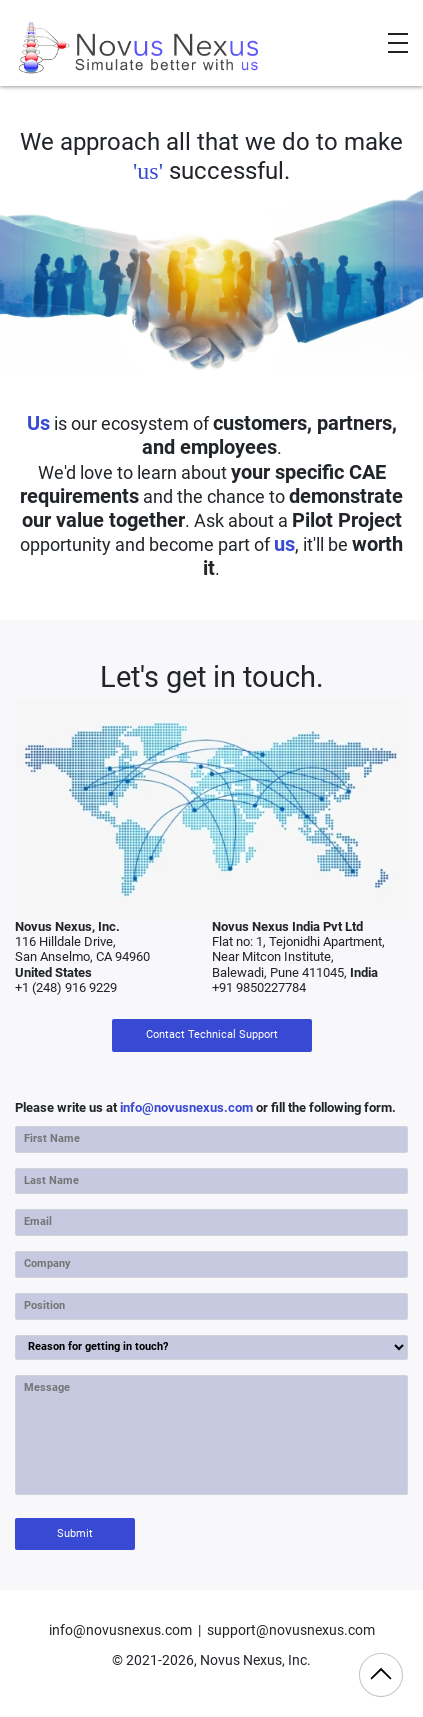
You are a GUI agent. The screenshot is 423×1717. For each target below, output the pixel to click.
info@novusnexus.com (186, 1107)
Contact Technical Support (212, 1034)
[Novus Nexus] (140, 48)
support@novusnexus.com (291, 1630)
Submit (75, 1533)
